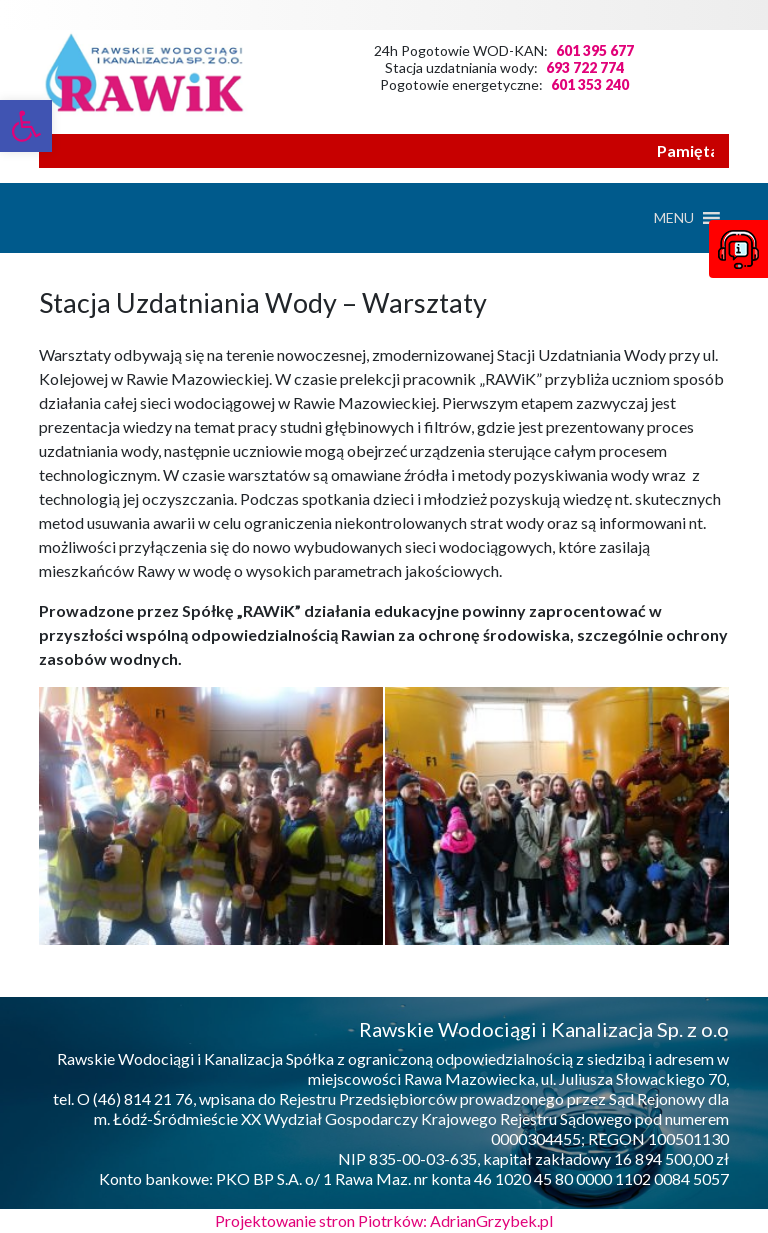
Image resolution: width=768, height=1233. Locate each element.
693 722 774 (585, 67)
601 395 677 (595, 50)
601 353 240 (590, 84)
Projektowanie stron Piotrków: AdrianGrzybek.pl (384, 1220)
